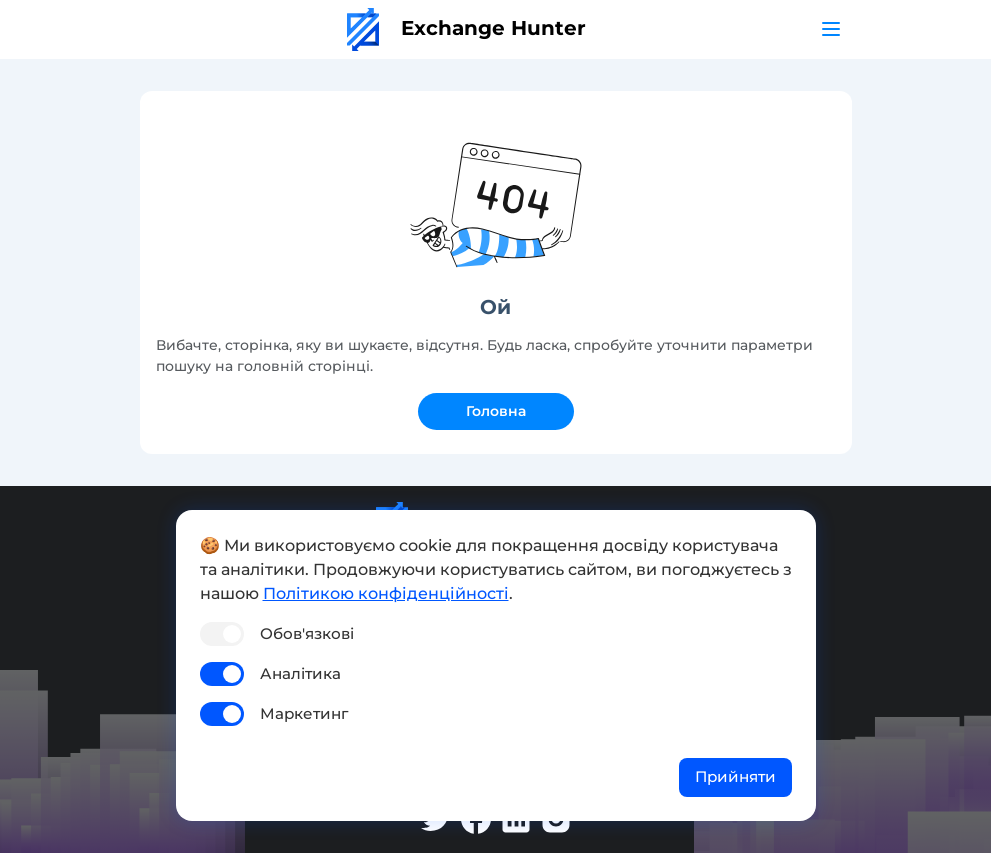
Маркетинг (304, 713)
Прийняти (735, 776)
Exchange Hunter (466, 28)
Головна (496, 411)
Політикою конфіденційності (386, 593)
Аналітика (300, 673)
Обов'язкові (307, 633)
